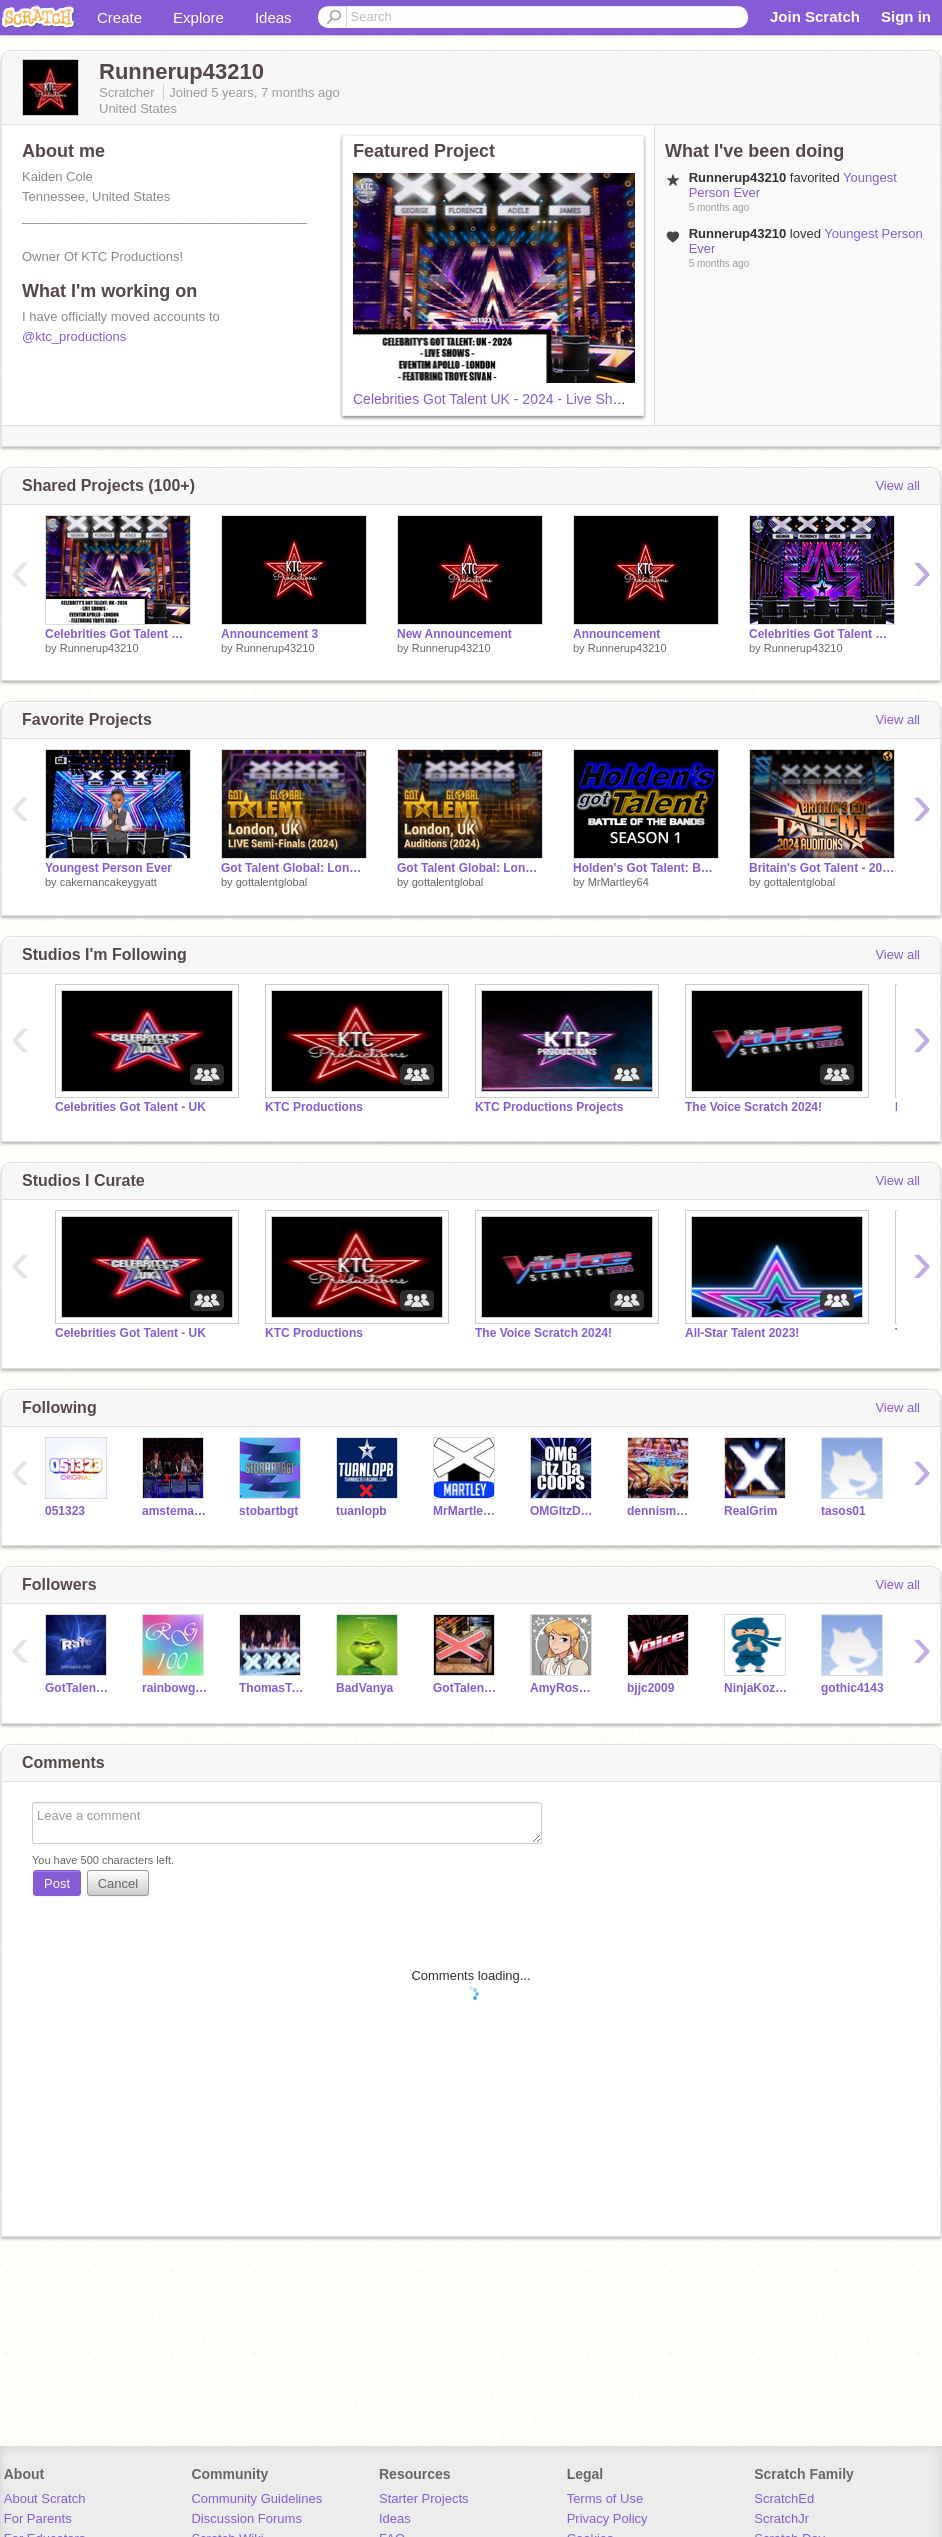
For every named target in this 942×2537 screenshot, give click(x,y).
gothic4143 (852, 1688)
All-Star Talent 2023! (742, 1333)
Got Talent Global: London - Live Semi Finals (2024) (294, 868)
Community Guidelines (256, 2498)
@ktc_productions (74, 336)
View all (897, 485)
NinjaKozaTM (757, 1688)
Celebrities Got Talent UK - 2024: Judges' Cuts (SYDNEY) (822, 634)
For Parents (38, 2518)
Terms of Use (605, 2498)
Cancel (118, 1883)
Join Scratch (815, 16)
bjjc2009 (650, 1688)
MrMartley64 (618, 882)
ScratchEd (784, 2498)
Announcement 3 (269, 634)
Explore (198, 17)
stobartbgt (268, 1511)
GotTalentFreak (466, 1688)
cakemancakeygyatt (108, 882)
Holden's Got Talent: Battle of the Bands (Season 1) (646, 868)
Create (119, 17)
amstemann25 (175, 1511)
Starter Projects (424, 2498)
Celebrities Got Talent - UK (130, 1107)
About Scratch (45, 2498)
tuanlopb (361, 1511)
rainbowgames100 (175, 1688)
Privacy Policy (607, 2518)
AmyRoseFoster (563, 1688)
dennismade (660, 1511)
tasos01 (843, 1511)
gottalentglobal (272, 882)
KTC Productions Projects (549, 1107)
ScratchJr (781, 2518)
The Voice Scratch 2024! (753, 1107)
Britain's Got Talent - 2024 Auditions (822, 868)
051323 (65, 1511)
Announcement (616, 634)
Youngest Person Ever (108, 868)
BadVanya (364, 1688)
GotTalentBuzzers (78, 1688)
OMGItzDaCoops (563, 1511)
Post (57, 1883)
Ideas (273, 17)
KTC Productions (314, 1107)
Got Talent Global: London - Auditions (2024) (470, 868)
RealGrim (750, 1511)
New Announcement (454, 634)
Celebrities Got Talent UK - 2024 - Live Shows (495, 399)
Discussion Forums (246, 2518)
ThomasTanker (272, 1688)
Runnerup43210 (99, 648)
